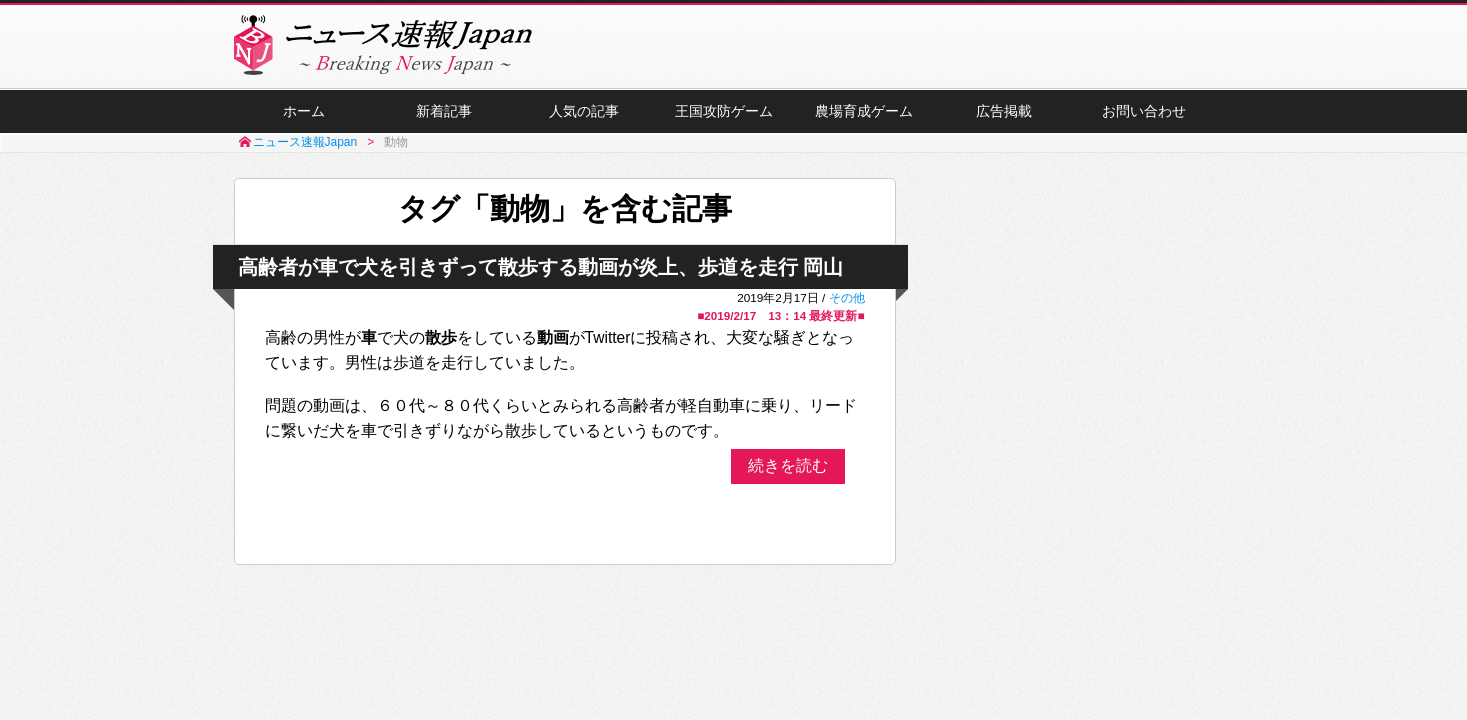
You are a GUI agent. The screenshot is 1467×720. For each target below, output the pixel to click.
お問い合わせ (1144, 111)
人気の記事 (584, 111)
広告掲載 (1004, 111)
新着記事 (444, 111)
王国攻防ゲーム (724, 111)
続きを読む (788, 465)
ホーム (304, 111)
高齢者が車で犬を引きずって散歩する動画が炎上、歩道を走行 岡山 (541, 267)
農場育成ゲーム (864, 111)
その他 (847, 297)
